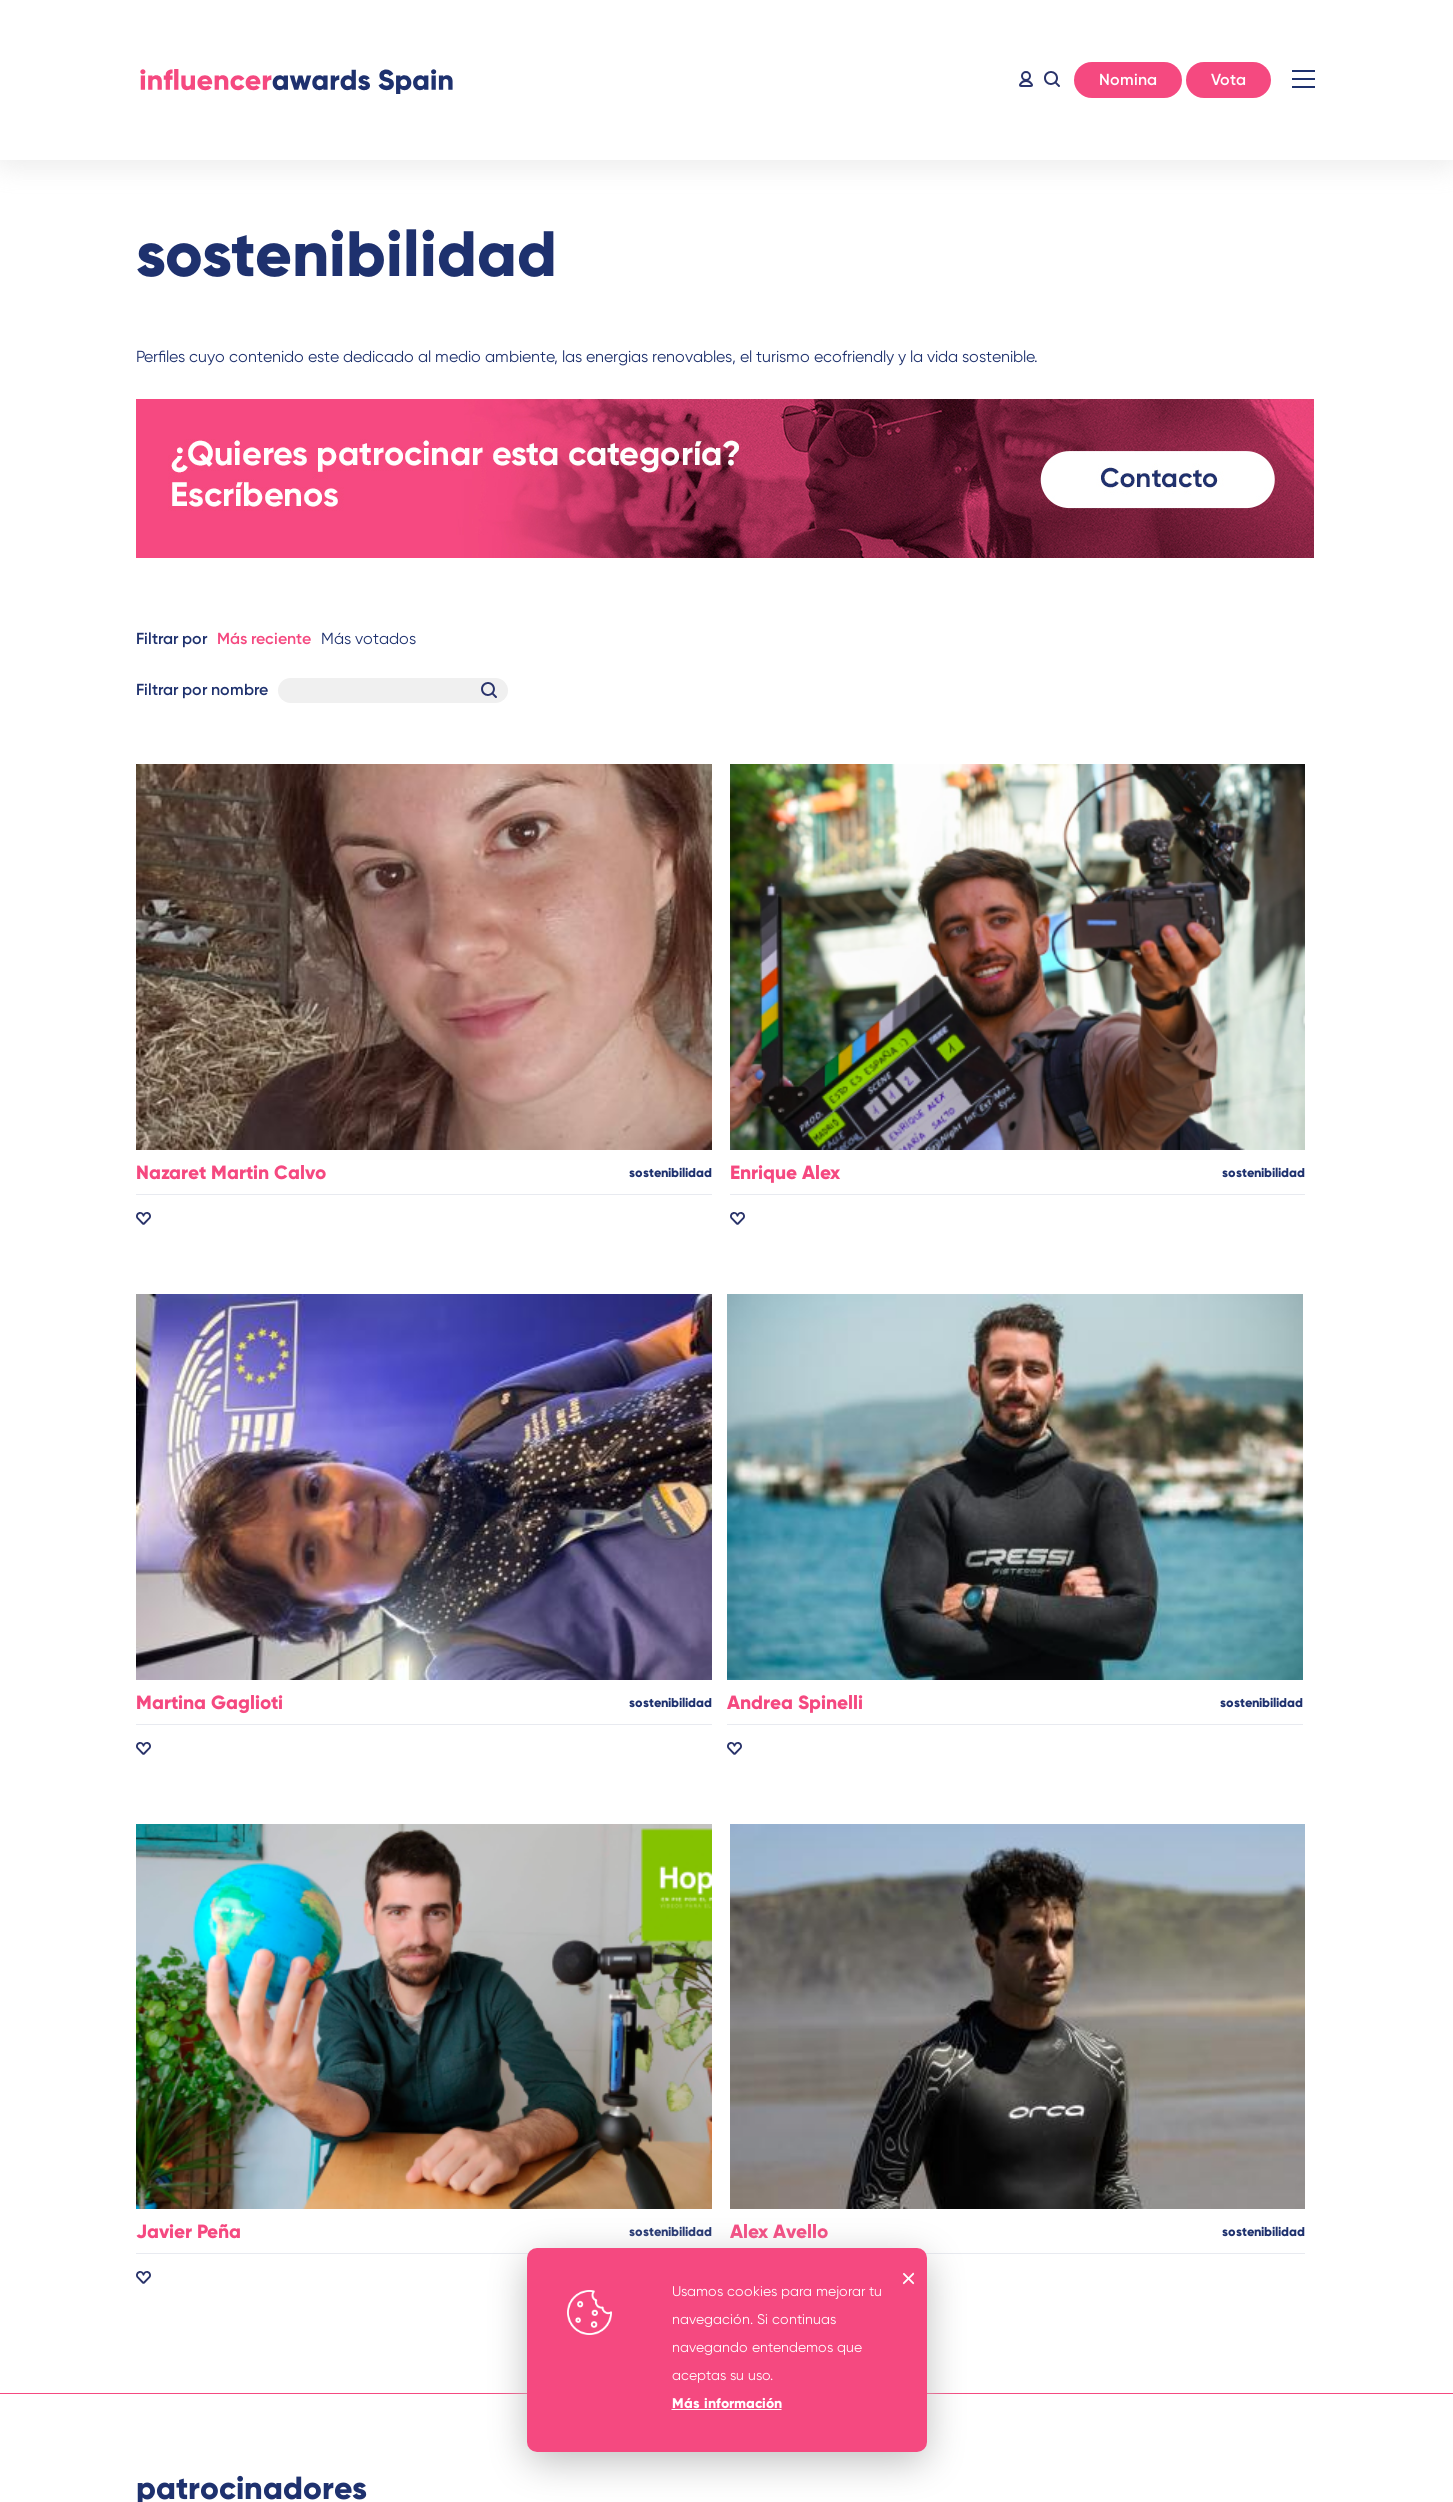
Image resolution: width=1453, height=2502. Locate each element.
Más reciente (264, 638)
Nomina (1128, 79)
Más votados (368, 638)
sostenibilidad (670, 1172)
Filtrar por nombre (202, 689)
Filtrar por (171, 638)
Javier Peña (188, 2231)
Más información (727, 2403)
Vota (1228, 79)
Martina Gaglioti (209, 1702)
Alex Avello (779, 2231)
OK (909, 2278)
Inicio (296, 80)
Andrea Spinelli (795, 1702)
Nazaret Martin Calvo (231, 1172)
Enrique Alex (785, 1172)
